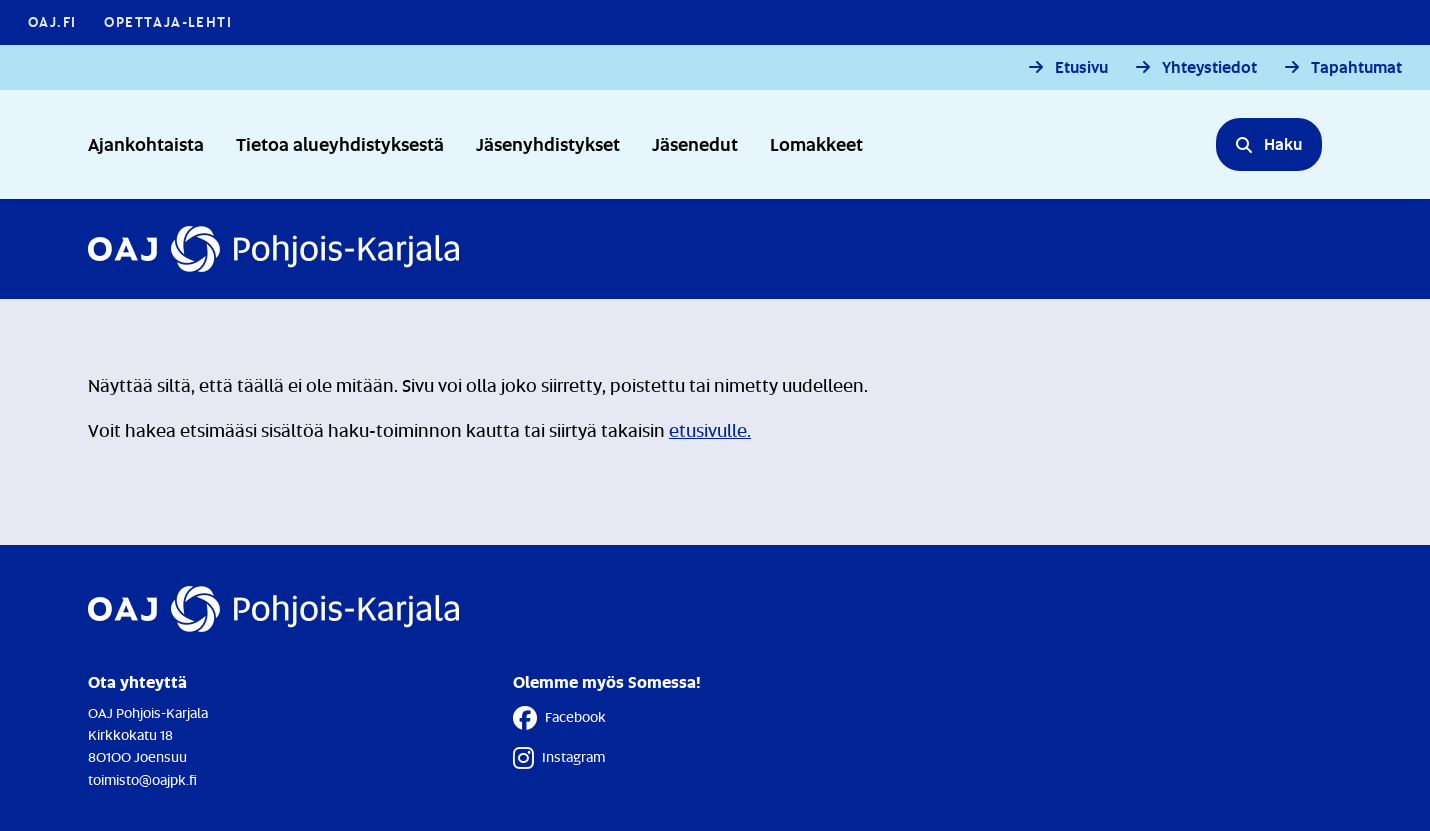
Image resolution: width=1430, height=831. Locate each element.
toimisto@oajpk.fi (142, 779)
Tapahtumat (1356, 67)
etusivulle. (710, 430)
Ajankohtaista (146, 143)
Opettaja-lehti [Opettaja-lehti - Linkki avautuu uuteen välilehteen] (168, 21)
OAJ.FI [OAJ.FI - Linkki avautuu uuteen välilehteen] (52, 21)
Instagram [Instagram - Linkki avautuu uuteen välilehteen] (559, 758)
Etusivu (1081, 67)
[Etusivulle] (273, 249)
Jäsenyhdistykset (548, 143)
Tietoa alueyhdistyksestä (340, 143)
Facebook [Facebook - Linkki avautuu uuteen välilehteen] (559, 718)
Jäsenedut (695, 143)
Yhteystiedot (1209, 67)
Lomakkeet (816, 143)
